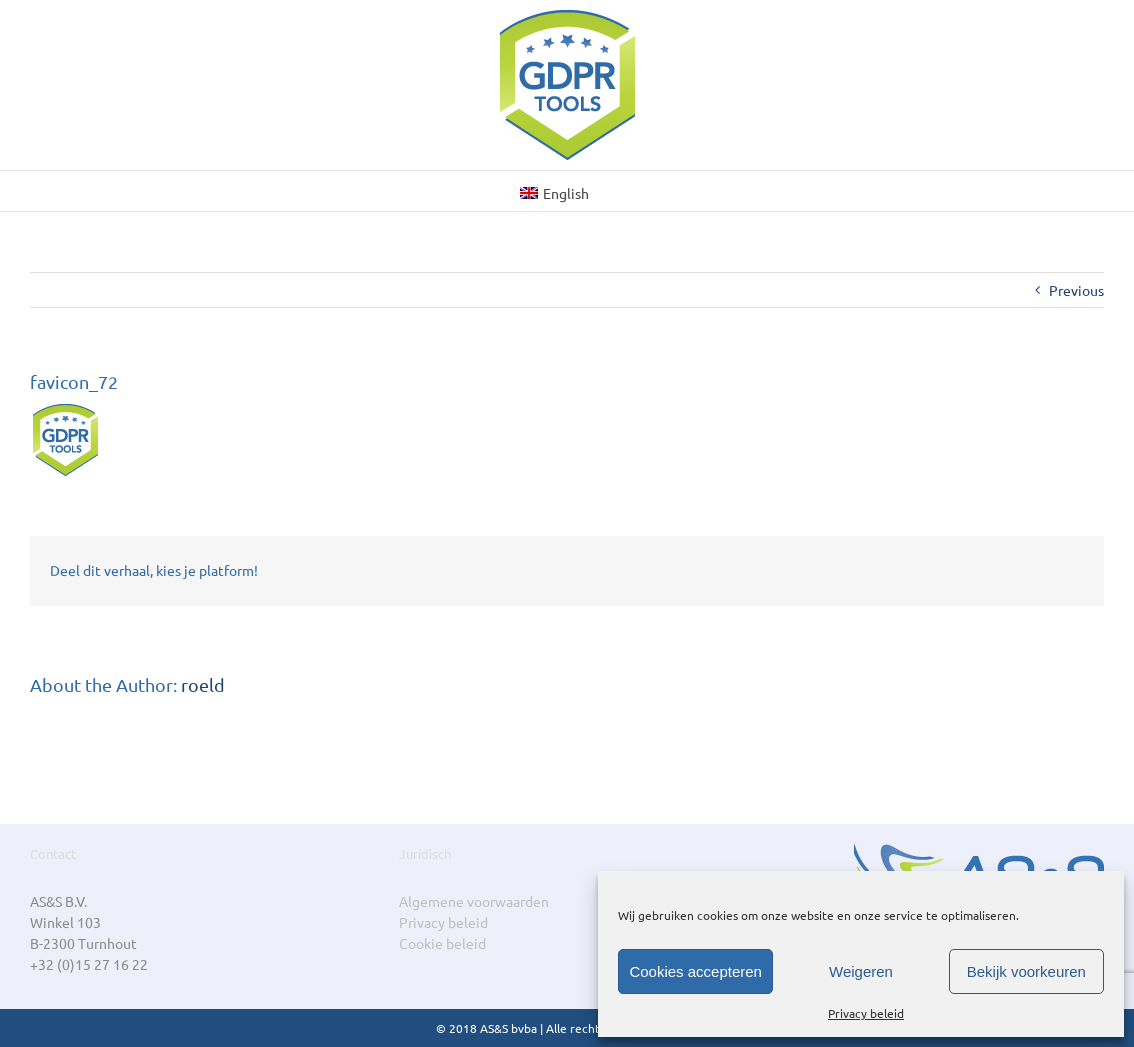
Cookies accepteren (695, 971)
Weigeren (861, 971)
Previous (1076, 290)
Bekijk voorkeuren (1026, 971)
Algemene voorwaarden (474, 901)
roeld (203, 684)
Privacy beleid (866, 1013)
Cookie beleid (442, 943)
